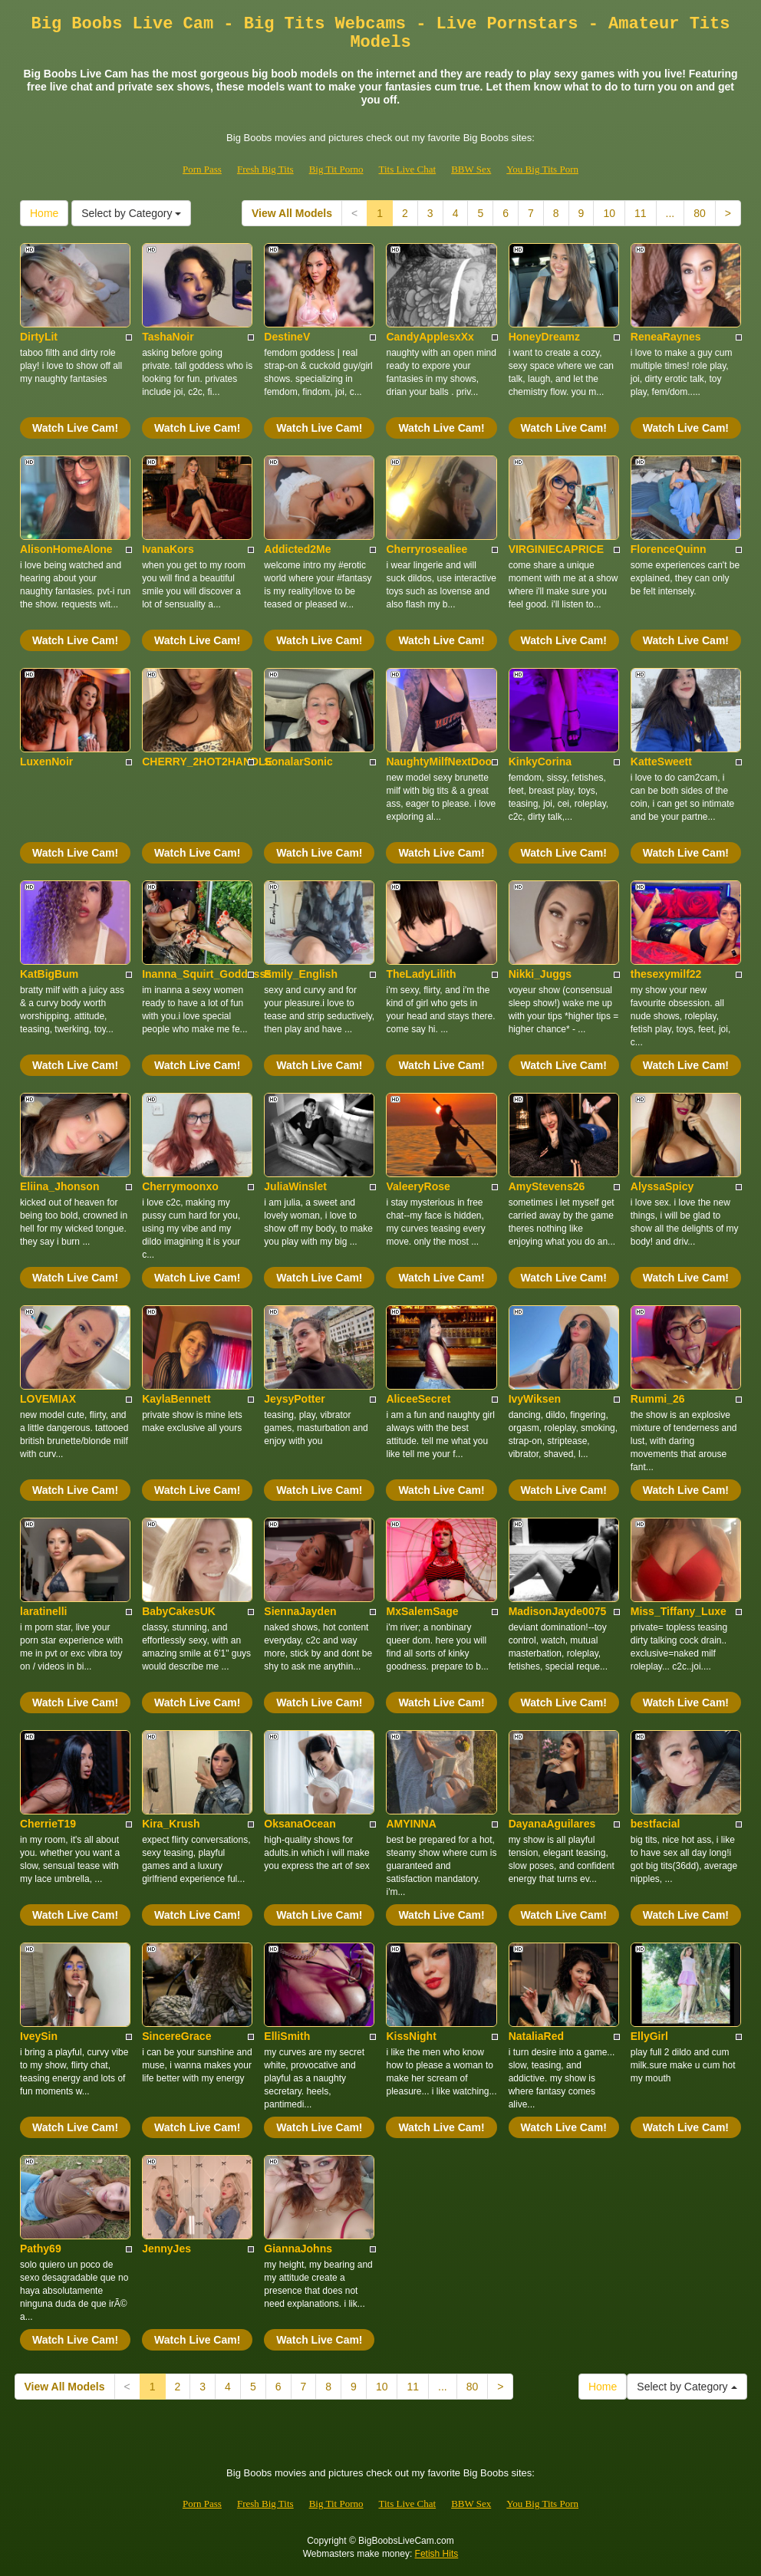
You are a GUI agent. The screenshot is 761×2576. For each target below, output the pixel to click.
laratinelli (43, 1611)
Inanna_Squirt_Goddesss (207, 974)
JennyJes (166, 2248)
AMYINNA (411, 1824)
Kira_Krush (170, 1824)
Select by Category (131, 213)
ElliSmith (287, 2036)
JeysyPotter (294, 1399)
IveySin (39, 2036)
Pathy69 (40, 2248)
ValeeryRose (418, 1186)
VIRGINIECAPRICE (556, 549)
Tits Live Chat (407, 169)
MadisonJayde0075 (558, 1611)
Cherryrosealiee (426, 549)
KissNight (411, 2036)
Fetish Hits (437, 2553)
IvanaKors (168, 549)
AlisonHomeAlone (66, 549)
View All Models (292, 213)
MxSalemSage (422, 1611)
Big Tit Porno (336, 169)
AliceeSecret (418, 1399)
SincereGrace (176, 2036)
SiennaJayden (300, 1611)
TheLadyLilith (421, 974)
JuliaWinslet (295, 1186)
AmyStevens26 (547, 1186)
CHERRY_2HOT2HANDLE (207, 761)
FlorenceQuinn (669, 549)
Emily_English (301, 974)
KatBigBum (49, 974)
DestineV (287, 337)
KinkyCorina (540, 761)
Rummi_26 (658, 1399)
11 (640, 213)
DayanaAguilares (552, 1824)
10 (609, 213)
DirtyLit (39, 337)
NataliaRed (536, 2036)
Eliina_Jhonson (59, 1186)
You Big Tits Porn (542, 169)
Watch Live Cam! (75, 428)
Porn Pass (202, 169)
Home (44, 213)
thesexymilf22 (666, 974)
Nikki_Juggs (540, 974)
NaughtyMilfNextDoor (441, 761)
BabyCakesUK (179, 1611)
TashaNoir (167, 337)
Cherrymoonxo (180, 1186)
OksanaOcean (299, 1824)
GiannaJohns (298, 2248)
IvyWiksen (535, 1399)
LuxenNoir (46, 761)
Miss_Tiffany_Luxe (678, 1611)
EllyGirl (649, 2036)
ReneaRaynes (666, 337)
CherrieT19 (48, 1824)
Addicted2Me (297, 549)
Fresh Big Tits (265, 169)
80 (699, 213)
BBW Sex (471, 169)
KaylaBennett (176, 1399)
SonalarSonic (298, 761)
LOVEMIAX (48, 1399)
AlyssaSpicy (662, 1186)
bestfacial (655, 1824)
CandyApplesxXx (429, 337)
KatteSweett (661, 761)
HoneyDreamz (544, 337)
